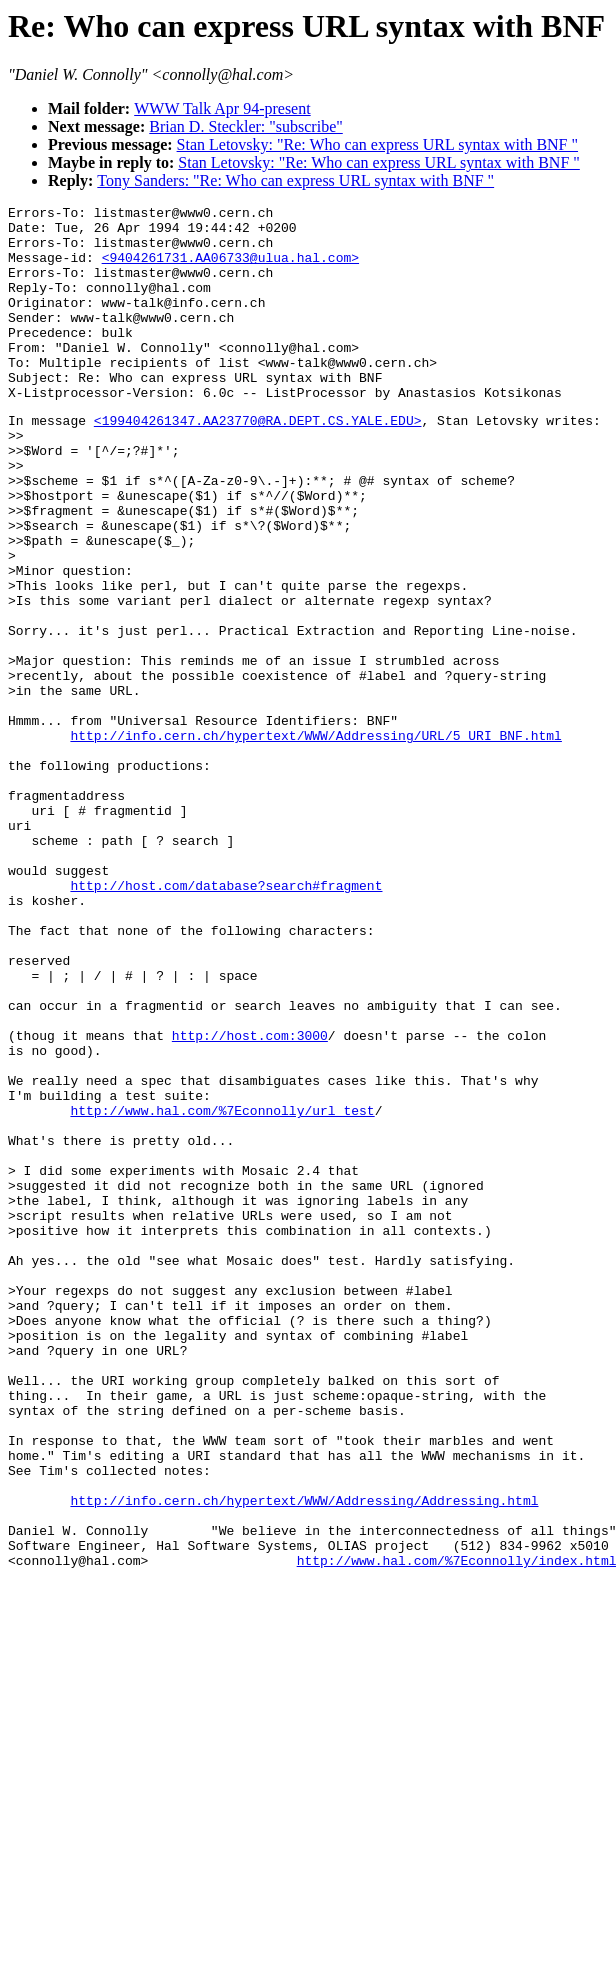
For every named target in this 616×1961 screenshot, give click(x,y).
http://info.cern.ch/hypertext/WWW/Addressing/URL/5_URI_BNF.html (315, 840)
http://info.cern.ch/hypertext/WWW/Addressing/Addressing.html (304, 1758)
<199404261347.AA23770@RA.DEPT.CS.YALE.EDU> (258, 462)
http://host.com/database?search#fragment (226, 1020)
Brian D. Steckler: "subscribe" (245, 126)
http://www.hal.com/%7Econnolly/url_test (222, 1290)
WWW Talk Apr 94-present (222, 108)
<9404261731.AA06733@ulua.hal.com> (230, 269)
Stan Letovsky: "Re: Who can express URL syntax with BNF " (377, 144)
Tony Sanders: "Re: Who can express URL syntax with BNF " (295, 180)
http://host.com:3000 (250, 1200)
